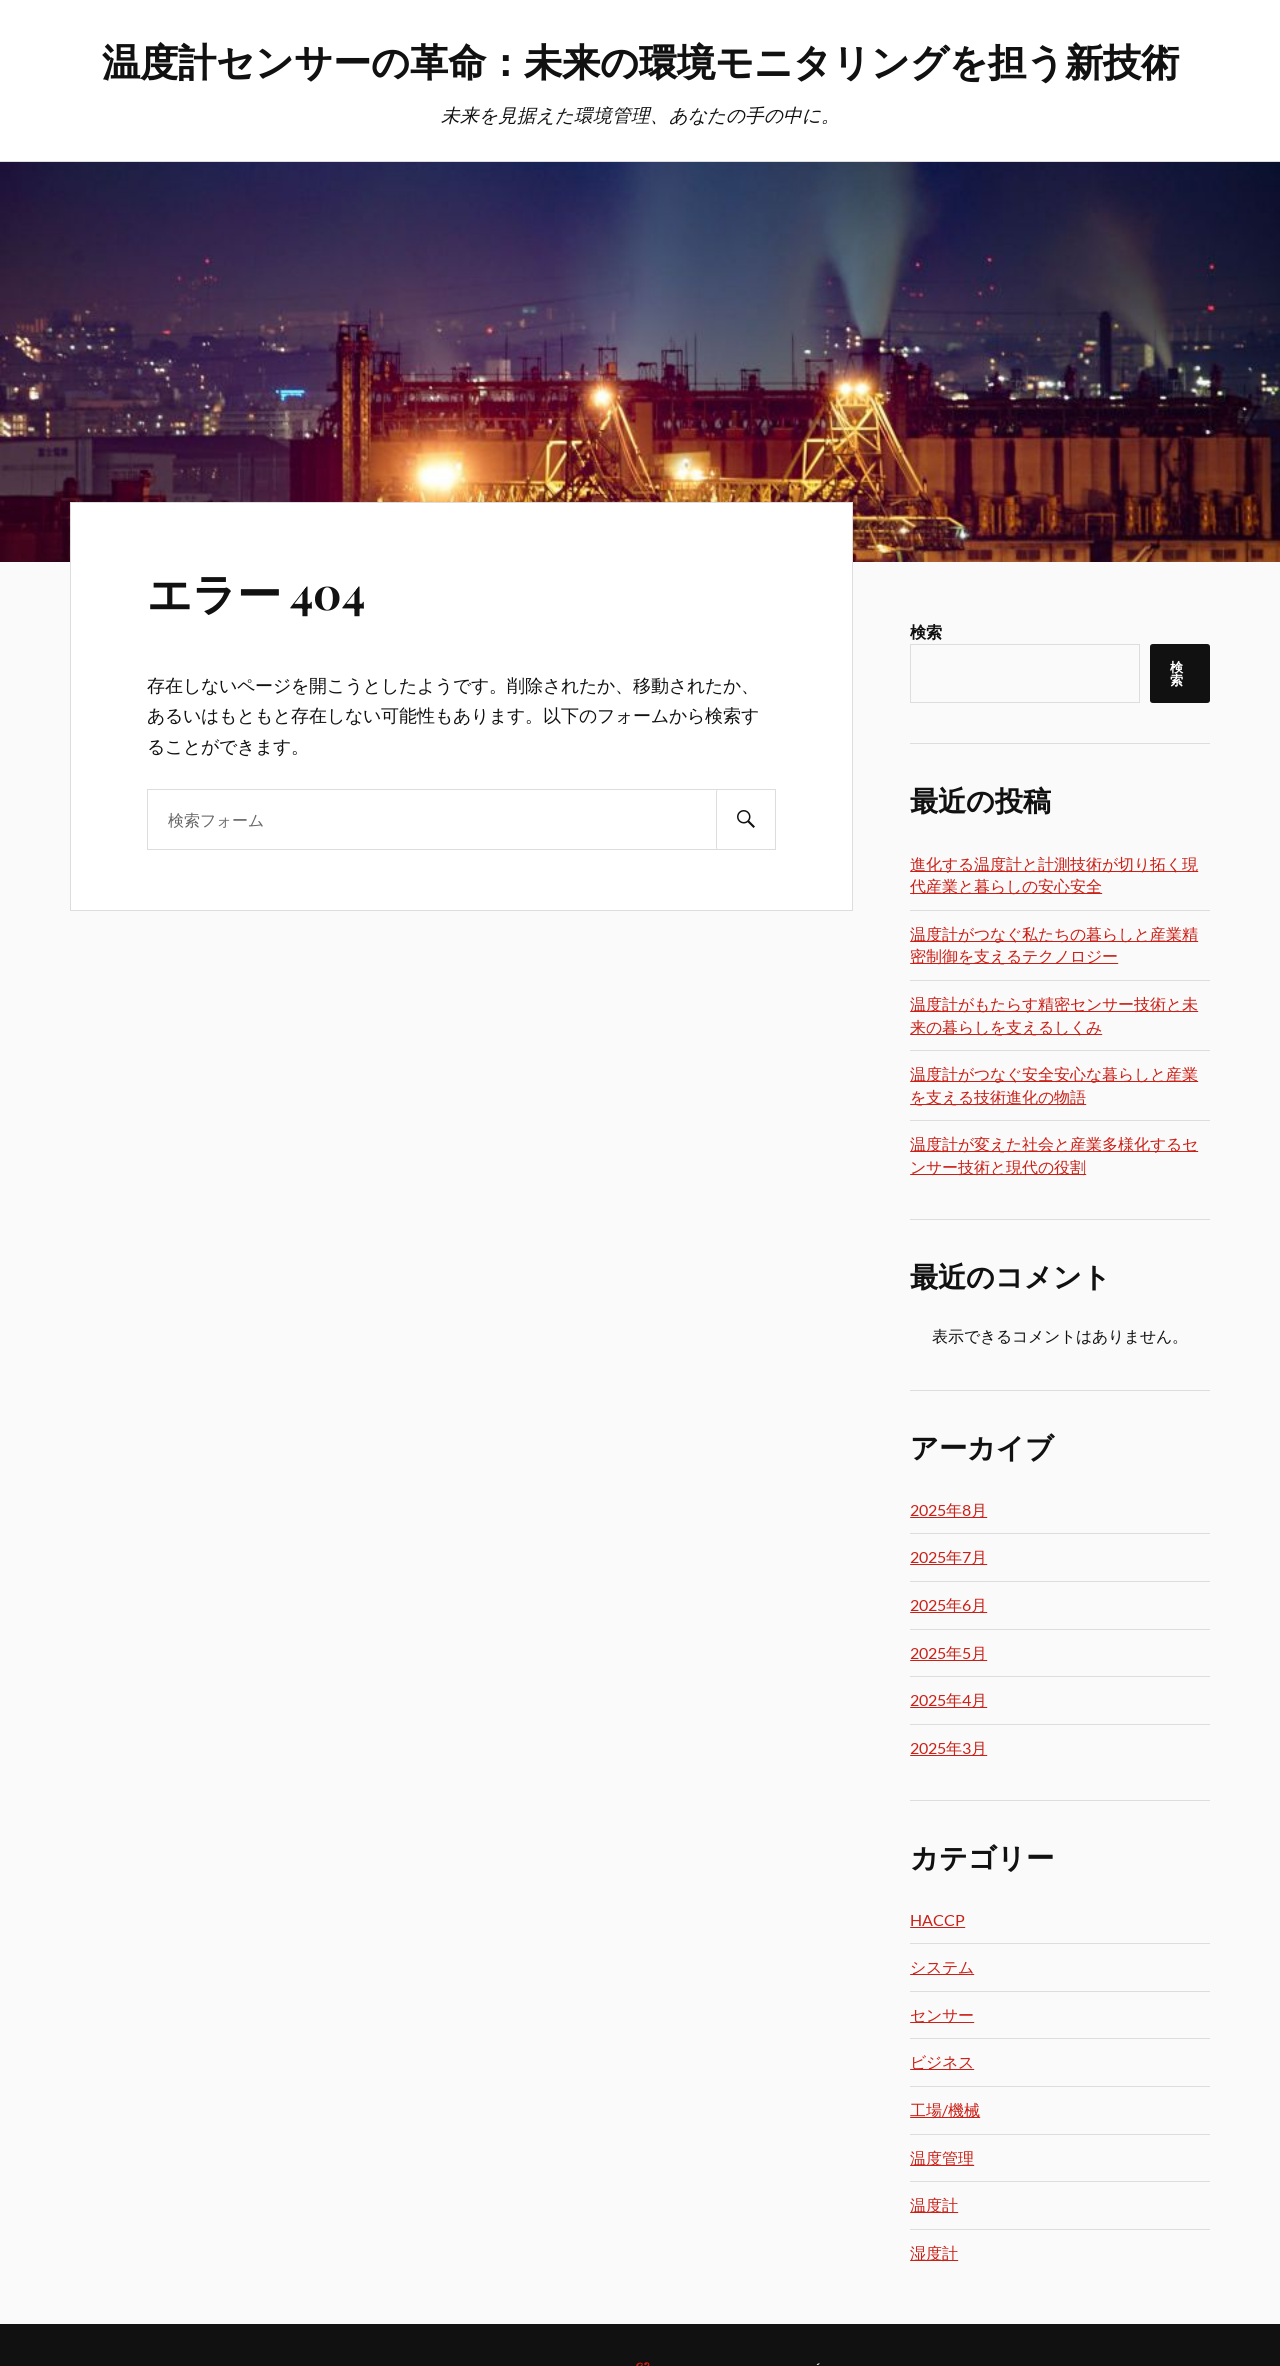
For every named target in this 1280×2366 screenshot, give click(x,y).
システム (942, 1966)
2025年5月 (948, 1652)
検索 (926, 631)
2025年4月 (948, 1699)
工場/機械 (945, 2109)
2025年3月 (948, 1747)
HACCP (937, 1919)
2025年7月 (948, 1556)
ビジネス (942, 2061)
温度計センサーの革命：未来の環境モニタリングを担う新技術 (640, 60)
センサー (942, 2014)
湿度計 (934, 2252)
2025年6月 (948, 1604)
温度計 (934, 2204)
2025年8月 (948, 1509)
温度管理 (942, 2157)
